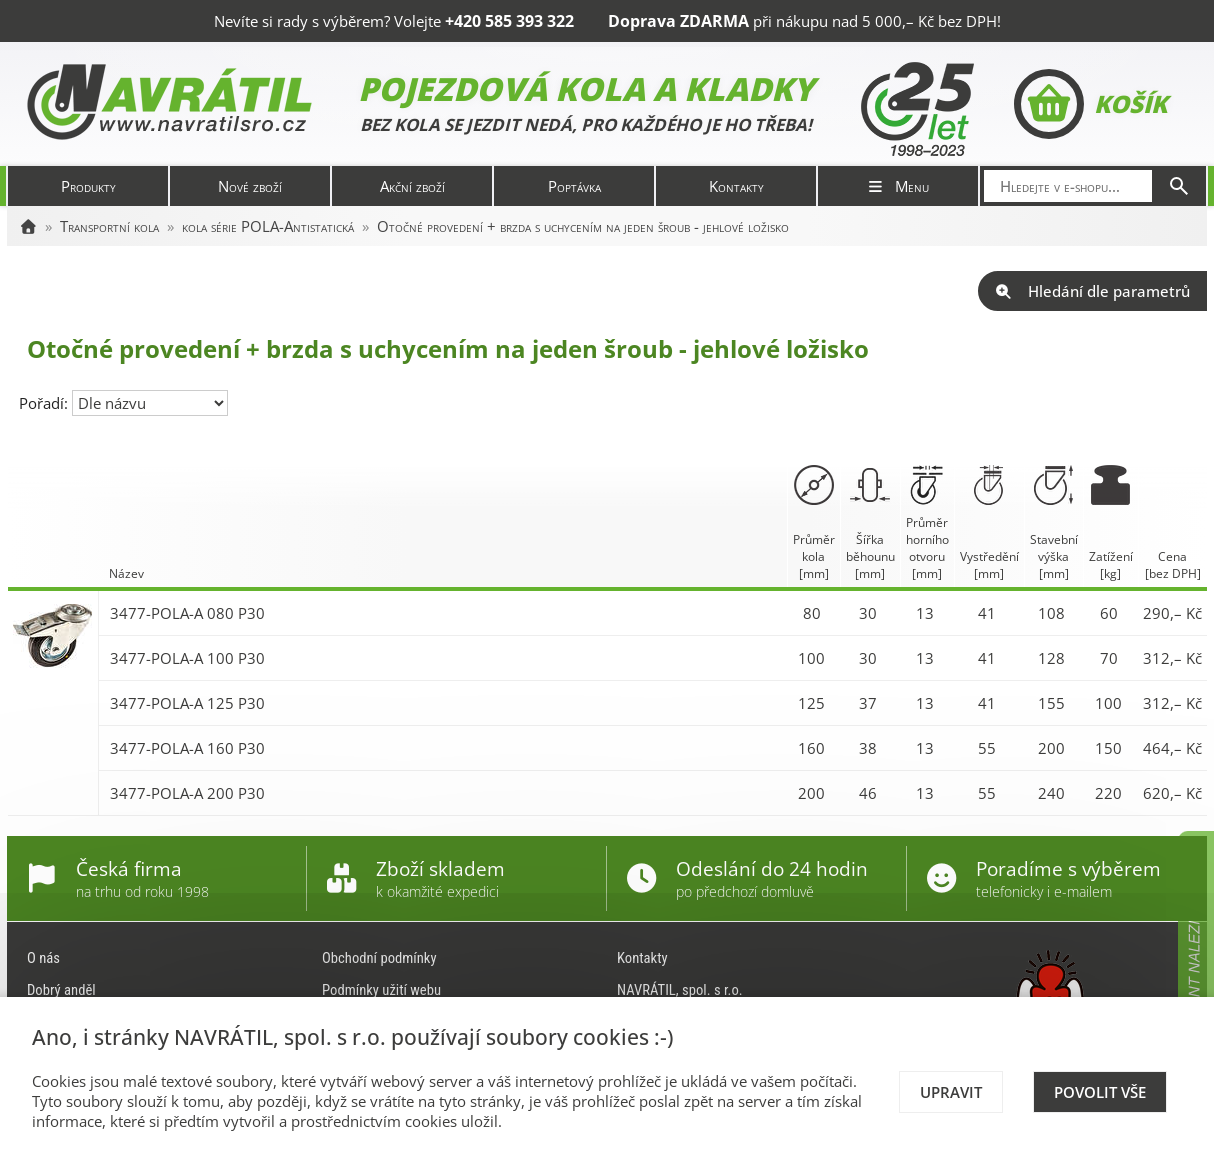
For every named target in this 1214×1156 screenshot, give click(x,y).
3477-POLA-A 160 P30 (187, 748)
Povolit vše (1100, 1092)
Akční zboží (412, 186)
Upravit (951, 1092)
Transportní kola (109, 226)
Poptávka (574, 186)
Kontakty (736, 186)
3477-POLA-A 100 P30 (187, 658)
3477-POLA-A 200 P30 (187, 793)
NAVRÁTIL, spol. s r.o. (680, 990)
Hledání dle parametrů (1092, 291)
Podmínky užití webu (381, 990)
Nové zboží (250, 186)
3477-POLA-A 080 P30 (187, 613)
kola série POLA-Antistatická (268, 226)
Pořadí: (45, 403)
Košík (1090, 104)
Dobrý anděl (61, 990)
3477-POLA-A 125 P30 (187, 703)
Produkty (88, 186)
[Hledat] (1179, 186)
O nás (43, 958)
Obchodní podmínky (379, 958)
